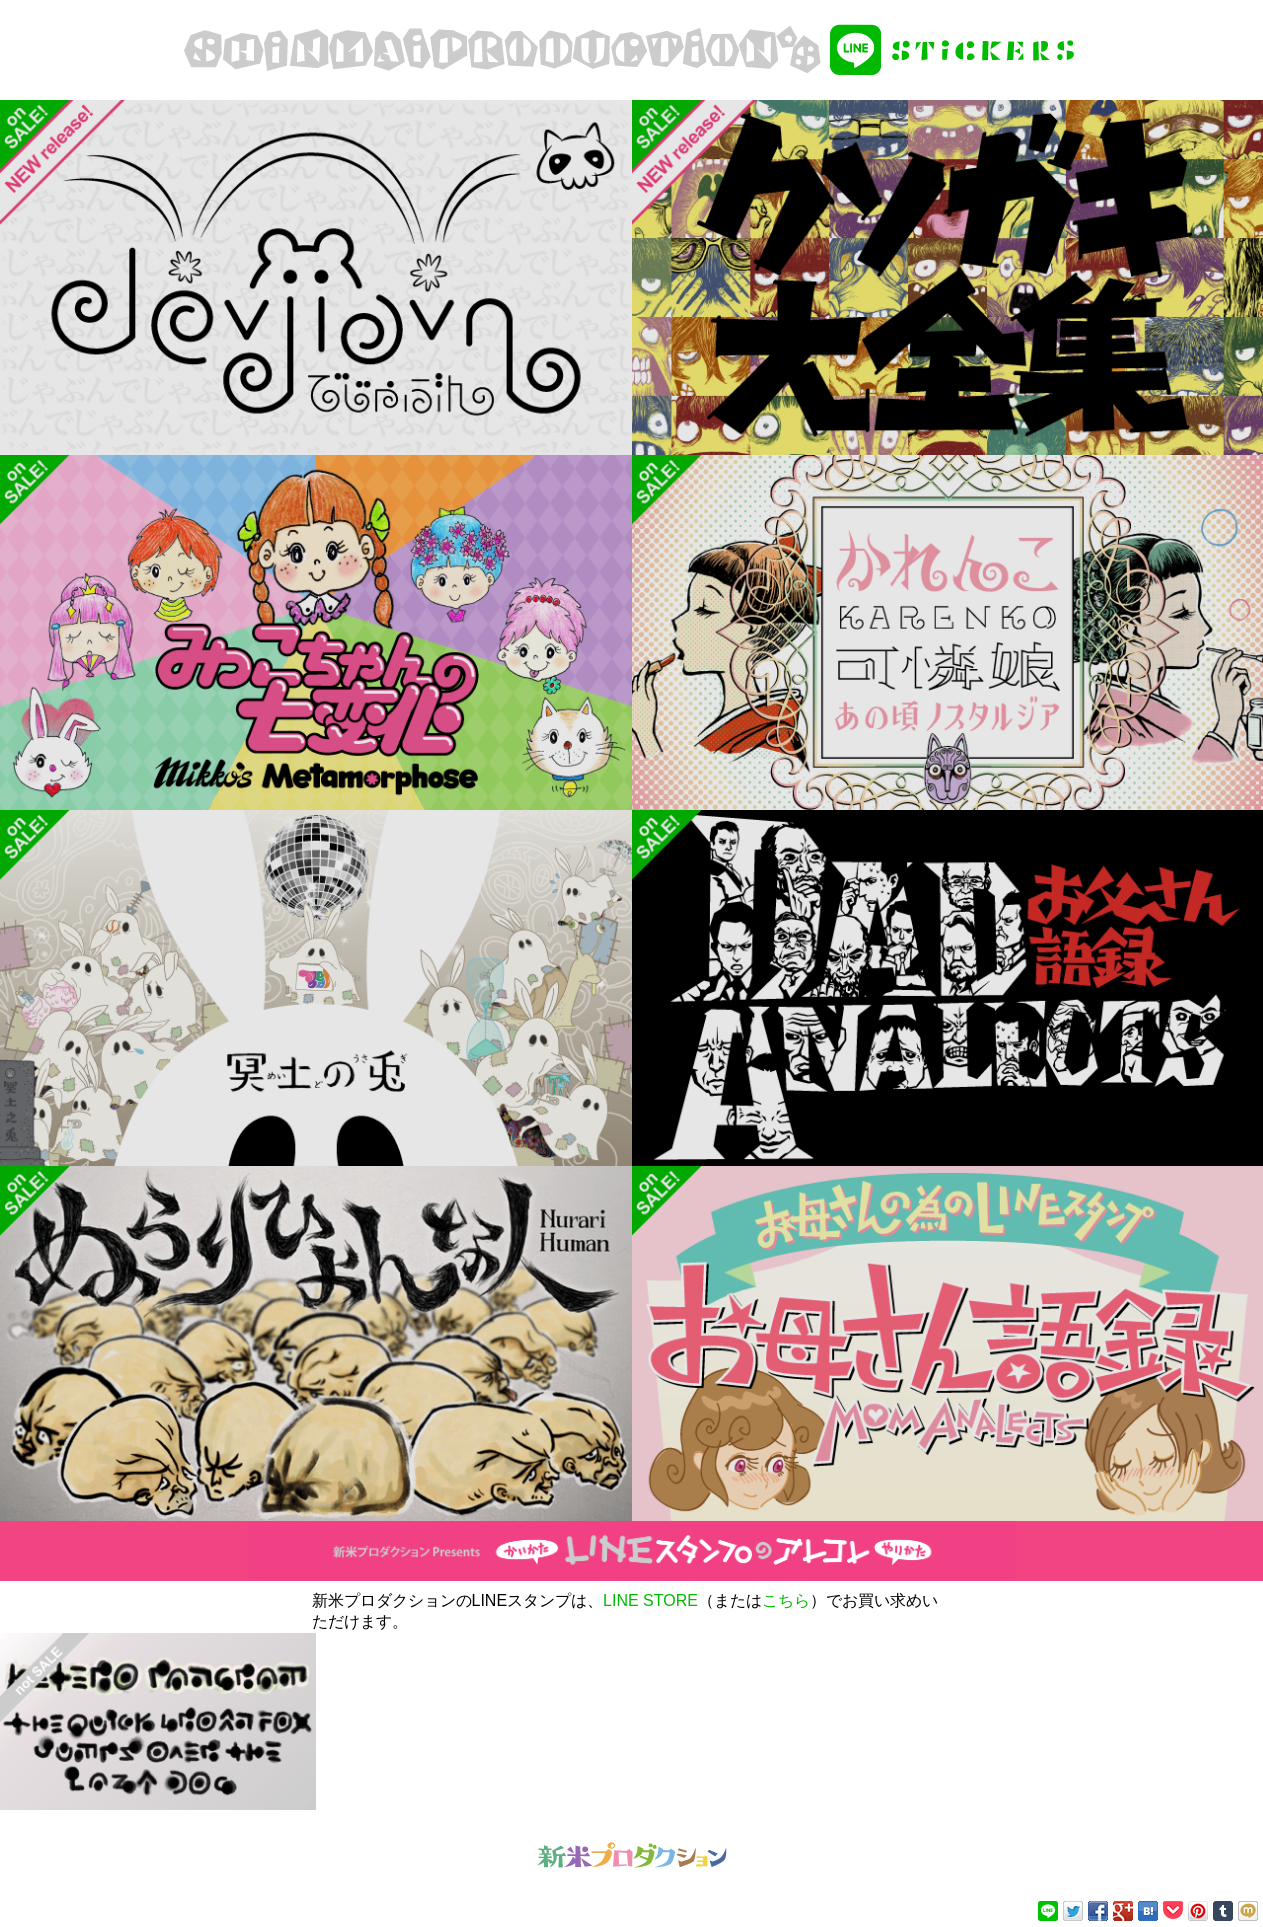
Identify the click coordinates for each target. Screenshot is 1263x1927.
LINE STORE (650, 1600)
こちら (786, 1600)
